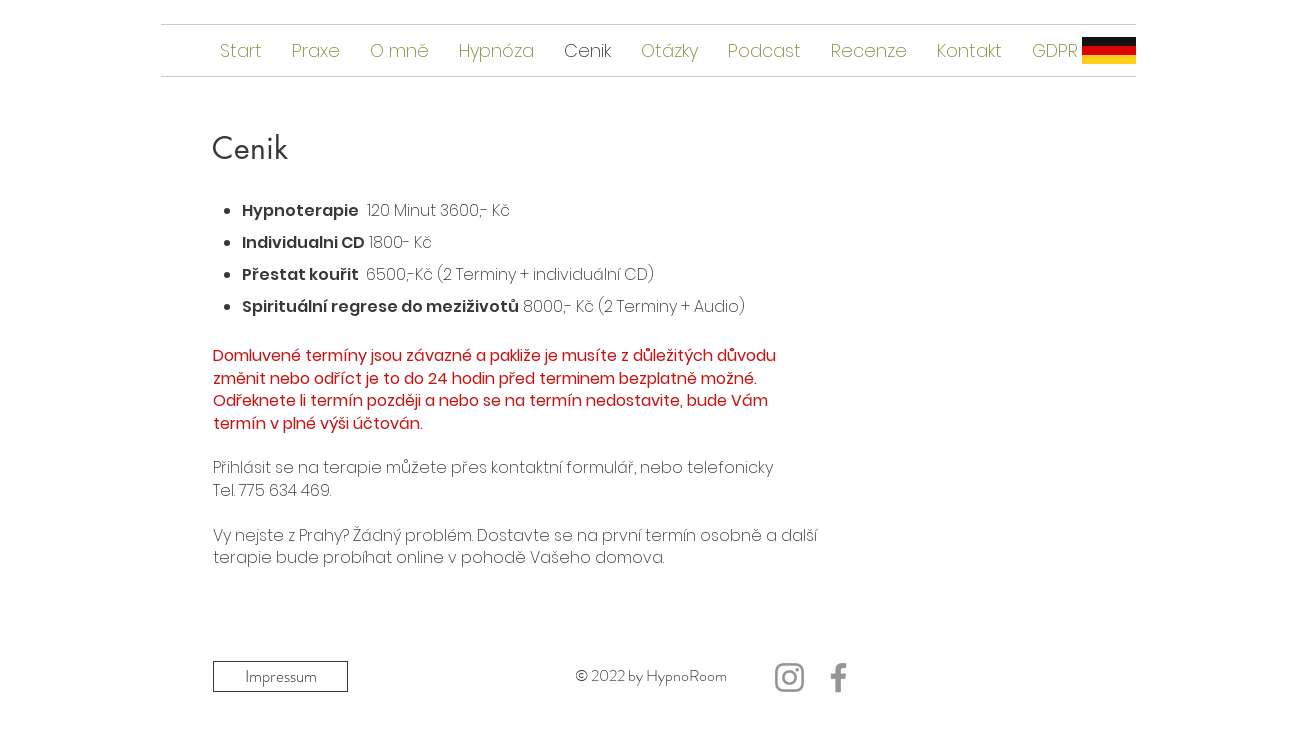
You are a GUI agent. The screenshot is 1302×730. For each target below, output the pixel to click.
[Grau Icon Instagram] (789, 677)
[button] (764, 50)
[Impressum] (280, 676)
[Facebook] (838, 677)
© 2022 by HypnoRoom (651, 675)
